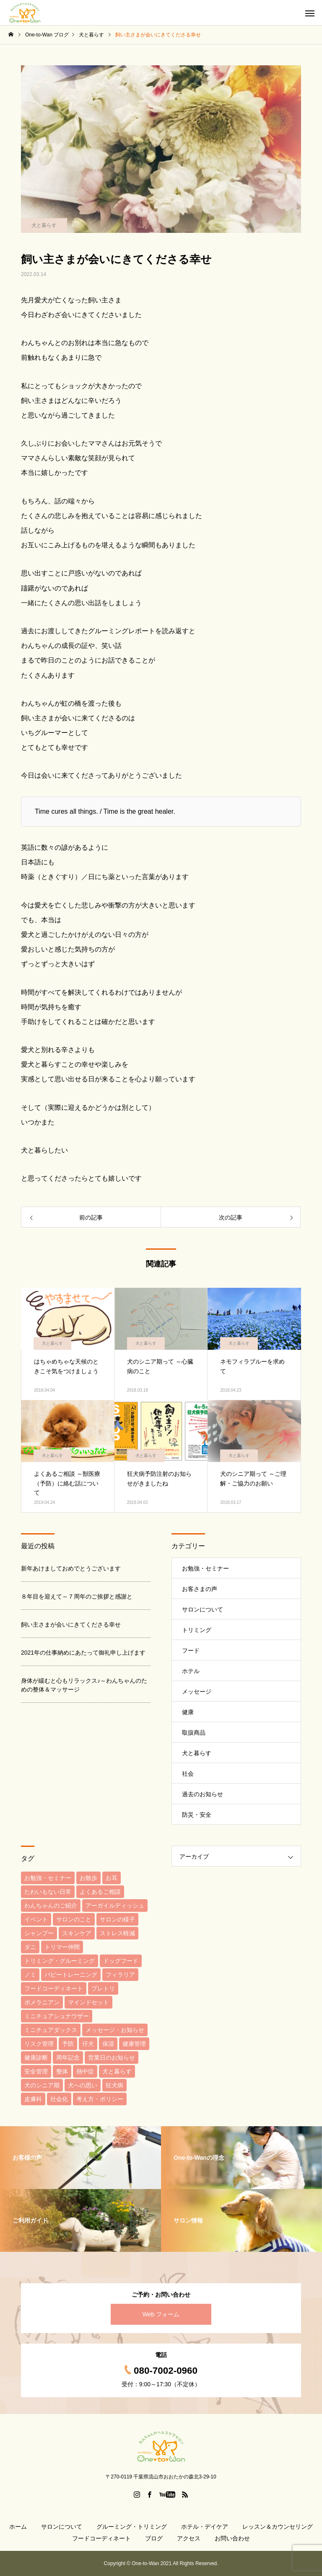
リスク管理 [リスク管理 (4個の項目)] (39, 2043)
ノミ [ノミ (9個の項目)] (30, 1974)
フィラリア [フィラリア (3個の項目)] (120, 1974)
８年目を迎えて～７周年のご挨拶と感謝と (76, 1596)
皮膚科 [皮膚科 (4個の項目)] (33, 2099)
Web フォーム (161, 2314)
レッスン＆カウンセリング (277, 2526)
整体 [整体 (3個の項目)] (62, 2071)
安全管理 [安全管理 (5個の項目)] (36, 2071)
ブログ (154, 2538)
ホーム (18, 2526)
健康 (188, 1712)
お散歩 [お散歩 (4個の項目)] (88, 1878)
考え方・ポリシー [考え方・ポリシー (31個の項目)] (99, 2099)
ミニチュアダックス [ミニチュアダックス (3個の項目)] (50, 2030)
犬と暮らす (44, 225)
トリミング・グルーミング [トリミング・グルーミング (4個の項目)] (59, 1960)
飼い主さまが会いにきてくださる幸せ (71, 1624)
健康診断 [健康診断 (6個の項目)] (36, 2057)
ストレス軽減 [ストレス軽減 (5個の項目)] (117, 1933)
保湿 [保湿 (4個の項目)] (108, 2043)
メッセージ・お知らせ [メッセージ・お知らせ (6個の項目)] (115, 2030)
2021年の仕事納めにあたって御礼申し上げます (83, 1652)
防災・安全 (196, 1814)
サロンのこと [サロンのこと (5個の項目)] (73, 1919)
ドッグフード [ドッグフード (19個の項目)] (120, 1960)
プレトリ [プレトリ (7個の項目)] (103, 1988)
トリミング (196, 1630)
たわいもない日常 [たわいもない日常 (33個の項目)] (47, 1891)
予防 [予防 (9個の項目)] (68, 2043)
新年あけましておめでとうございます (71, 1568)
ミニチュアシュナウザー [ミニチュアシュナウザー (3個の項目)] (56, 2016)
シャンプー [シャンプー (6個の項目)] (39, 1933)
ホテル (191, 1671)
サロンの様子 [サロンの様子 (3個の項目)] (117, 1919)
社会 (188, 1773)
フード (191, 1650)
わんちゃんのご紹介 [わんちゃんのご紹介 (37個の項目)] (50, 1905)
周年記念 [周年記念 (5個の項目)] (68, 2057)
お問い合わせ (232, 2538)
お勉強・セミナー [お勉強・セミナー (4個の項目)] (47, 1878)
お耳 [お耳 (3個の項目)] (111, 1878)
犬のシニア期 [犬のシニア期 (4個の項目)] (42, 2085)
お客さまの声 (199, 1589)
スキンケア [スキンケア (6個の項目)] (76, 1933)
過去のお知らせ (202, 1794)
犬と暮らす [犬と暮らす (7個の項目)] (117, 2071)
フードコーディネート (101, 2538)
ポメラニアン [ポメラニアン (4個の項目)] (42, 2002)
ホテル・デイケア (204, 2526)
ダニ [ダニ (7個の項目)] (30, 1947)
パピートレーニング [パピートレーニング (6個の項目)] (70, 1974)
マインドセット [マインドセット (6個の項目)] (88, 2002)
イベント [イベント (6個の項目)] (36, 1919)
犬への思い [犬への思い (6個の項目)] (82, 2085)
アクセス (188, 2538)
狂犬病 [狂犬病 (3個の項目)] (114, 2085)
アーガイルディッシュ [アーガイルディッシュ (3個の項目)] (115, 1905)
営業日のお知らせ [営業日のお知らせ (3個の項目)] (111, 2057)
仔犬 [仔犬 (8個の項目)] (88, 2043)
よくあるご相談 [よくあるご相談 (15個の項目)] (100, 1891)
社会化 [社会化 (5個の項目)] (59, 2099)
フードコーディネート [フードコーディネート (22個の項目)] (53, 1988)
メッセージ (196, 1691)
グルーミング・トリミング (131, 2526)
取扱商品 (193, 1732)
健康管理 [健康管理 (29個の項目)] (134, 2043)
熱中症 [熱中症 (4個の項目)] (85, 2071)
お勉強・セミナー (205, 1568)
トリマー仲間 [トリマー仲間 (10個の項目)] (62, 1947)
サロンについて (202, 1609)
